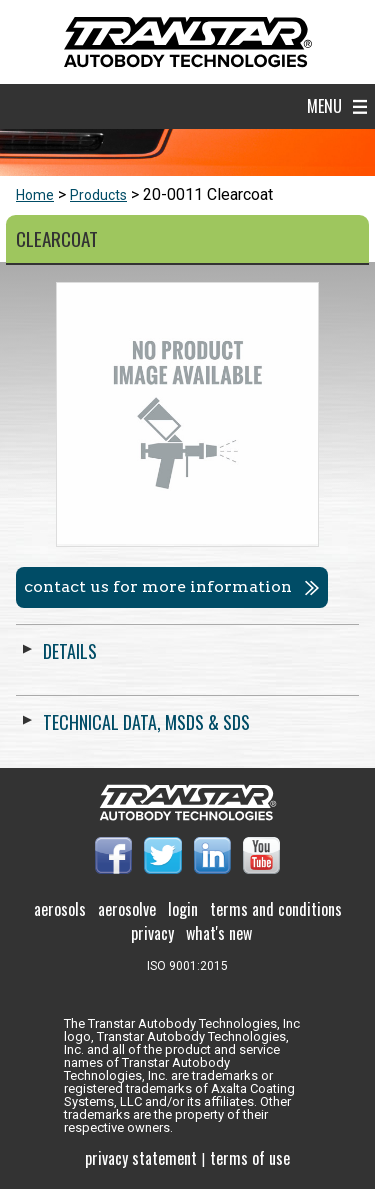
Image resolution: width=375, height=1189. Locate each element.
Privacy (152, 933)
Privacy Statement (141, 1158)
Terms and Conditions (276, 909)
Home (35, 195)
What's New (219, 933)
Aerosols (60, 909)
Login (183, 909)
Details (70, 651)
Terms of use (250, 1158)
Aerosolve (127, 909)
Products (98, 195)
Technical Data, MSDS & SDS (146, 722)
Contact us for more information (158, 586)
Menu (324, 106)
